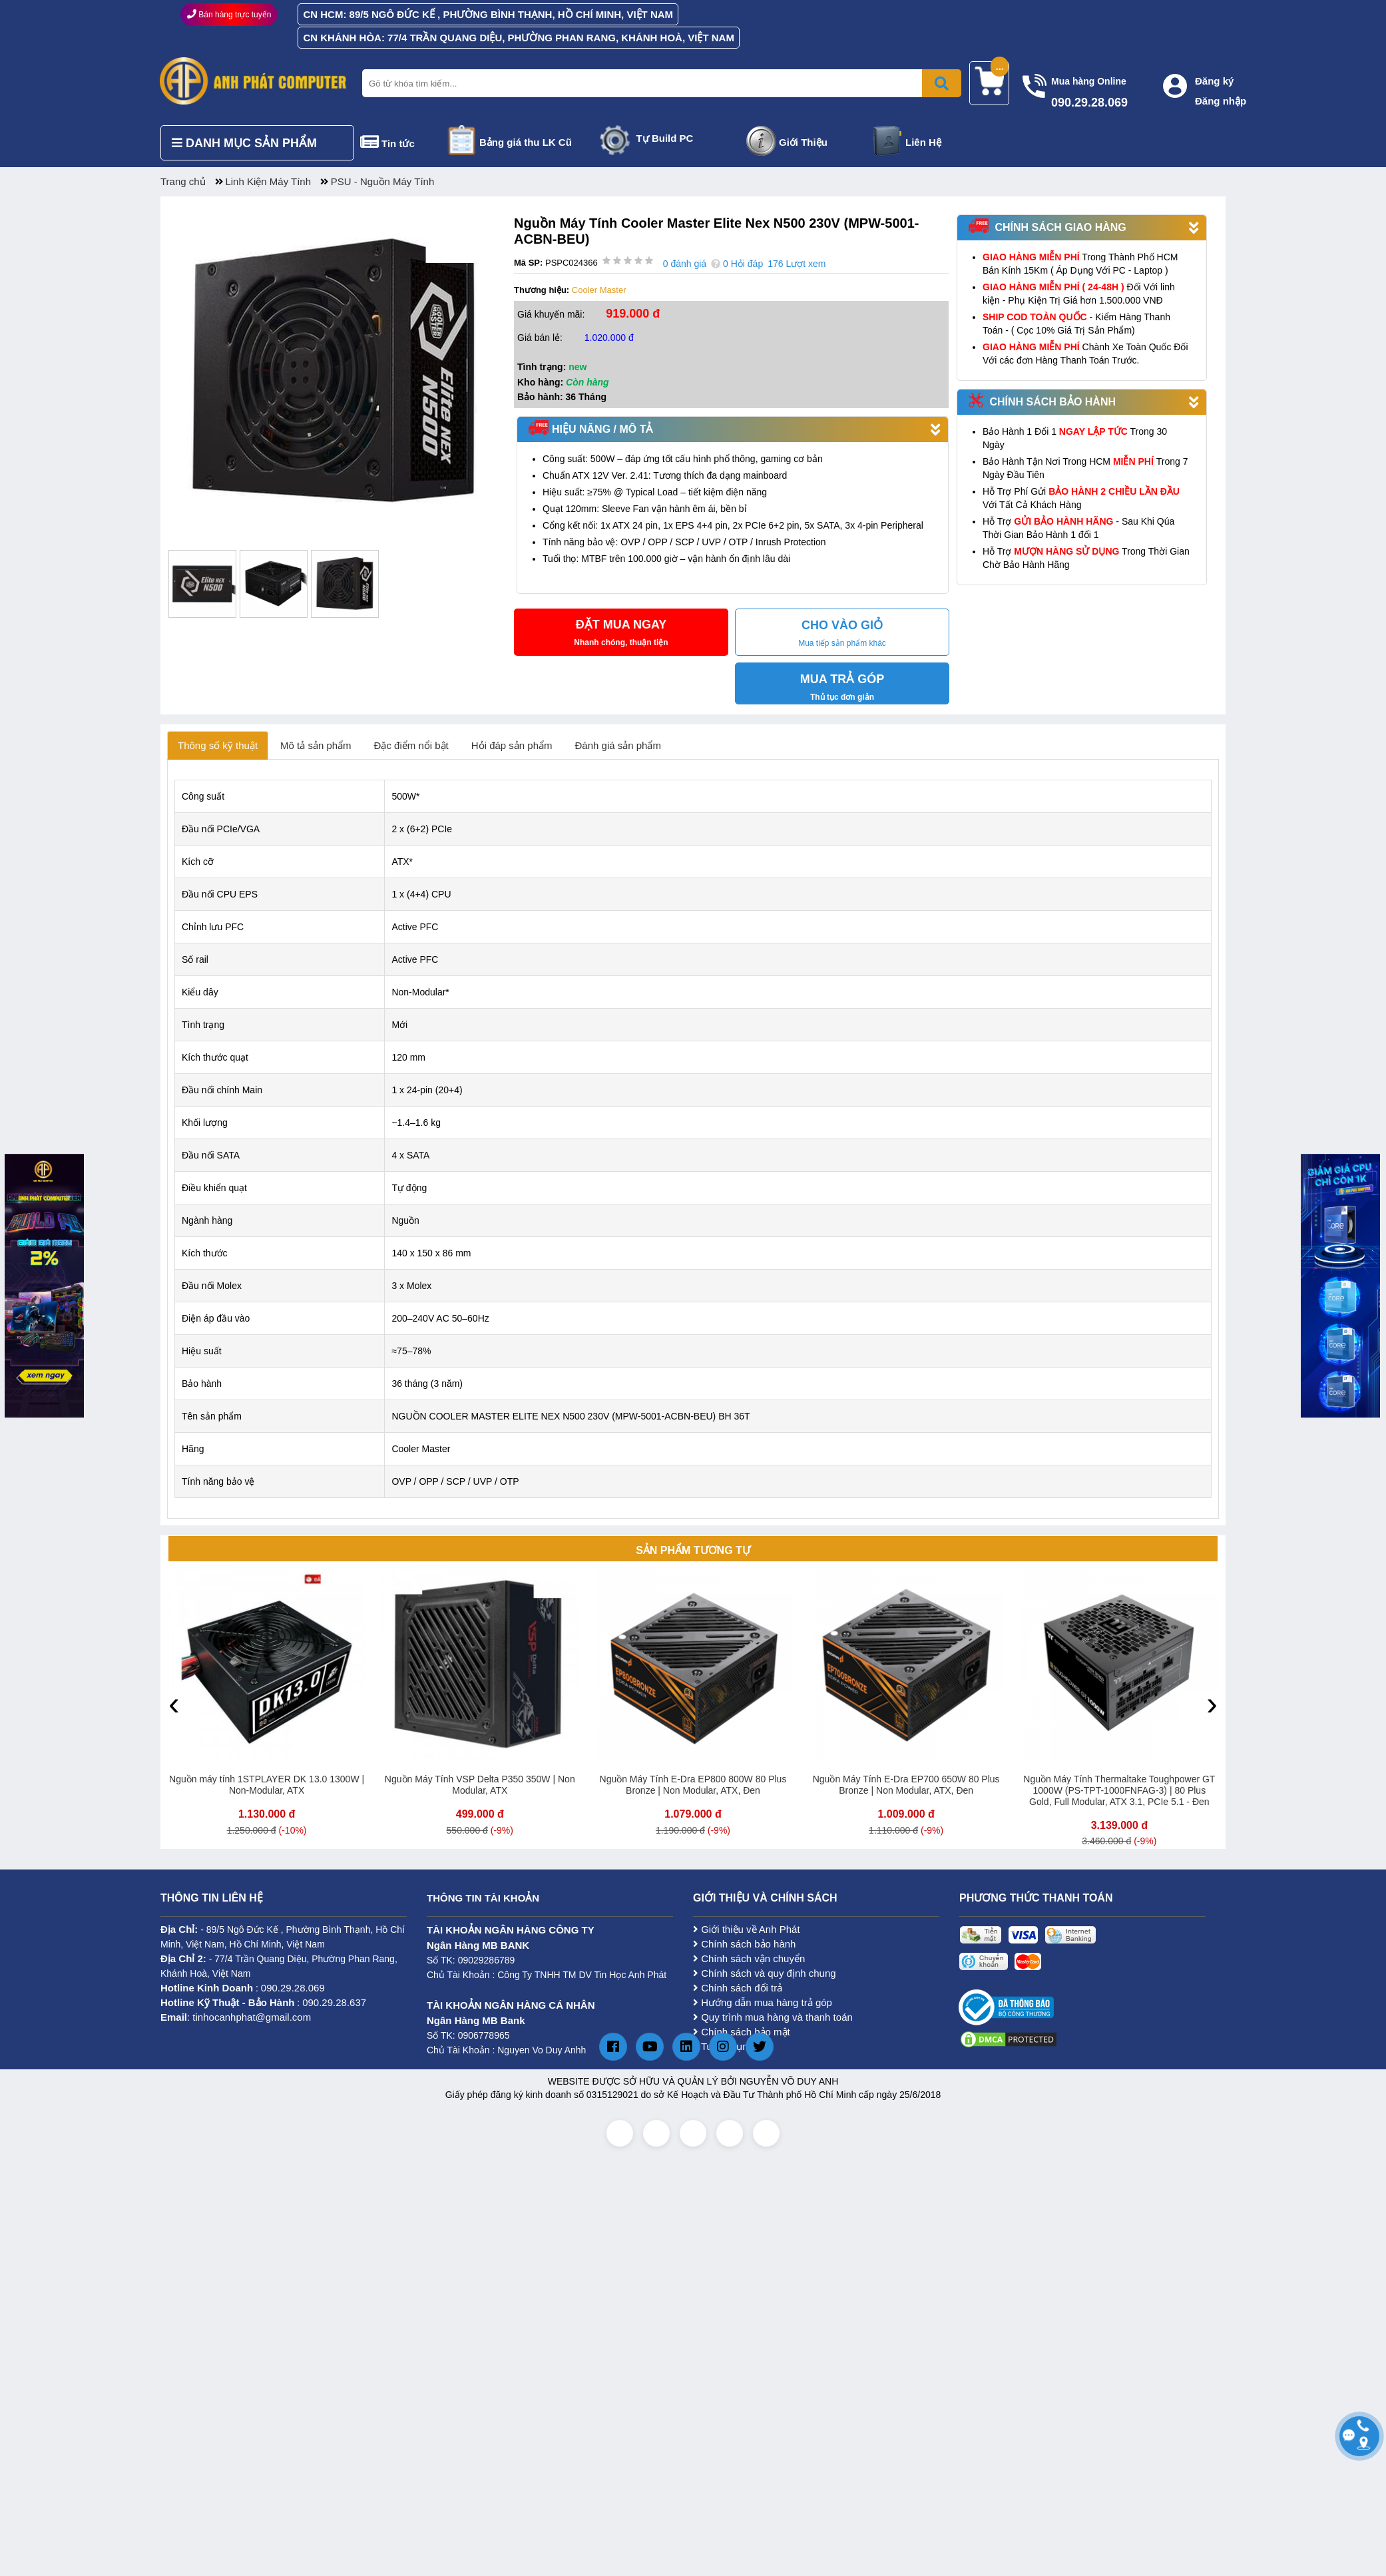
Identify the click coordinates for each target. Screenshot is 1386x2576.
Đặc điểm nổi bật (411, 745)
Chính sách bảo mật (741, 2031)
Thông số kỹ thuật (218, 745)
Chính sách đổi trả (737, 1987)
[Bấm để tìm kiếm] (941, 83)
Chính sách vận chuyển (749, 1958)
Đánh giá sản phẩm (618, 745)
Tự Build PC (665, 138)
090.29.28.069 (293, 1987)
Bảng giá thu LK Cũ (525, 142)
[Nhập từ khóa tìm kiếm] (659, 83)
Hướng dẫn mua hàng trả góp (762, 2002)
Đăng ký (1214, 81)
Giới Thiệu (803, 142)
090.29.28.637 (334, 2002)
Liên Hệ (923, 142)
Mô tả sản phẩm (315, 745)
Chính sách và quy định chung (764, 1973)
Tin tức (398, 143)
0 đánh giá (684, 263)
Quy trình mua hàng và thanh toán (773, 2017)
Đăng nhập (1220, 101)
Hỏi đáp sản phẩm (512, 745)
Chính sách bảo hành (744, 1943)
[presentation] (174, 1703)
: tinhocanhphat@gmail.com (235, 2017)
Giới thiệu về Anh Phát (746, 1929)
